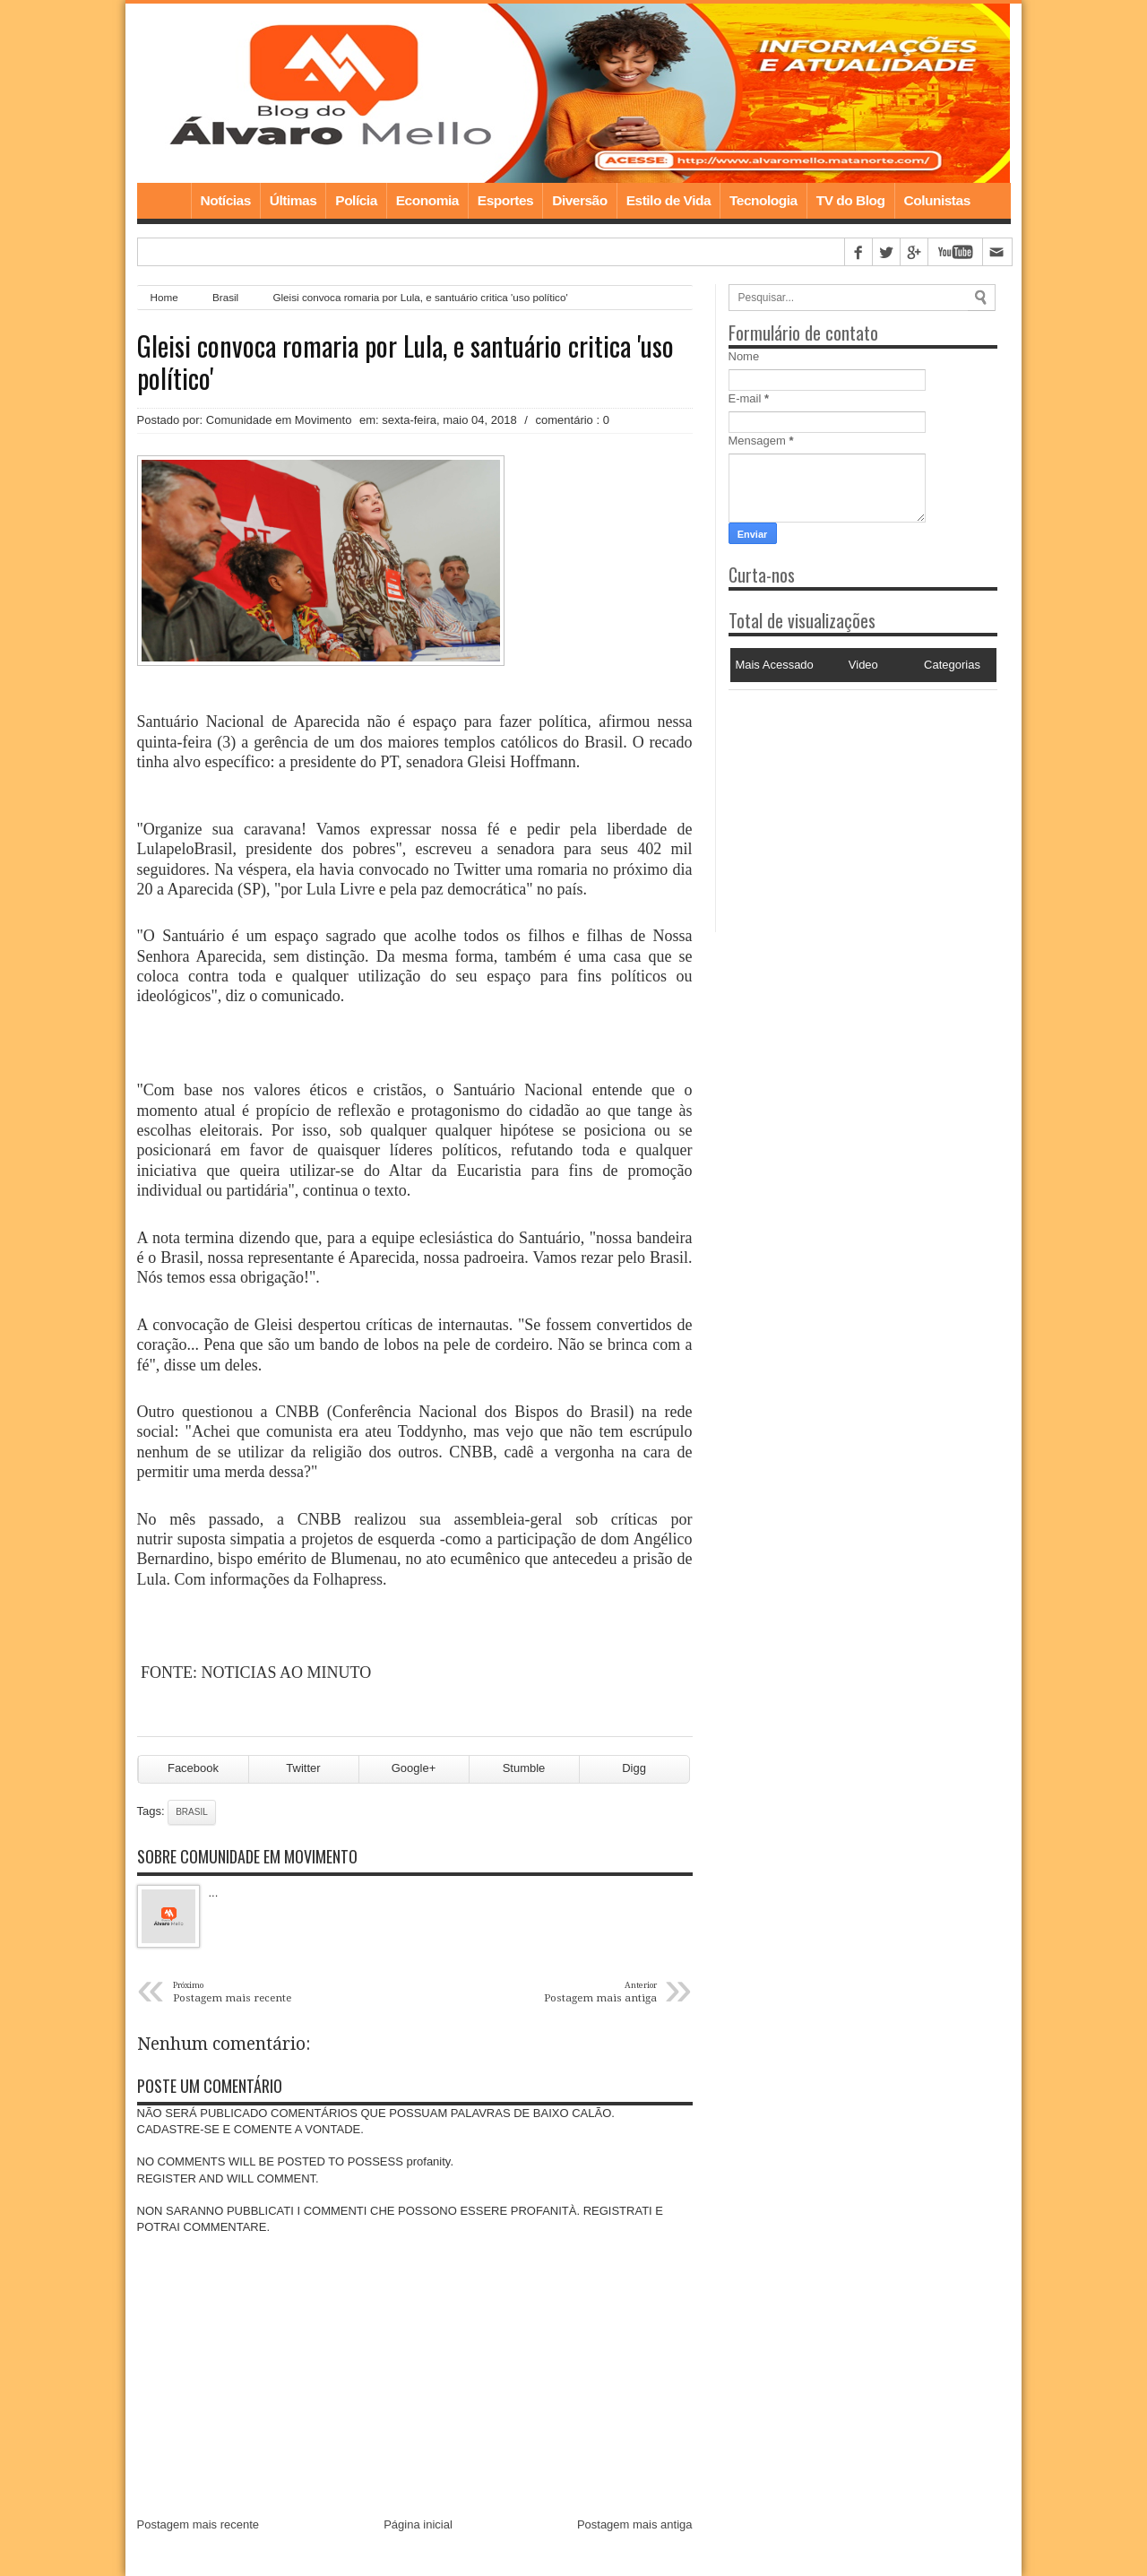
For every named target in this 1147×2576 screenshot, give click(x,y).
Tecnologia (763, 200)
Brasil (225, 297)
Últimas (293, 200)
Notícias (226, 200)
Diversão (579, 200)
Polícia (355, 200)
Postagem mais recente (198, 2524)
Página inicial (418, 2524)
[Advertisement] (841, 802)
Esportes (505, 200)
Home (164, 201)
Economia (427, 200)
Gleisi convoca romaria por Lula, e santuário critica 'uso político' (405, 362)
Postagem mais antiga (635, 2524)
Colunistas (937, 200)
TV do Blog (850, 200)
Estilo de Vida (668, 200)
